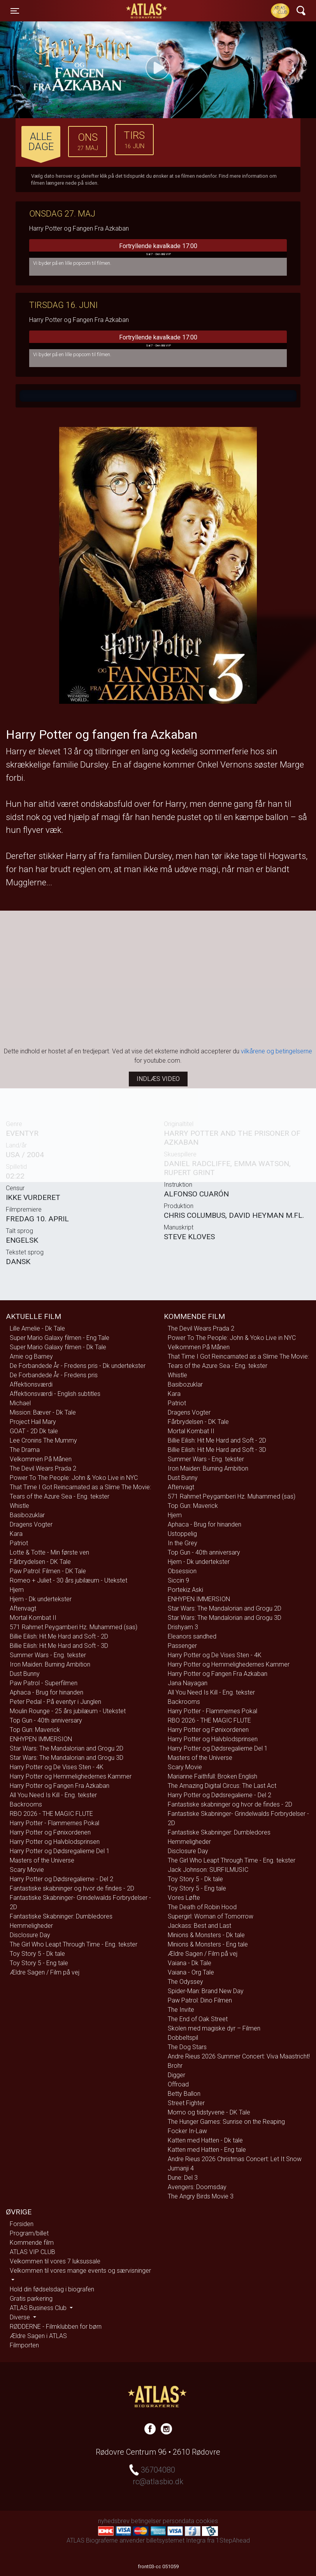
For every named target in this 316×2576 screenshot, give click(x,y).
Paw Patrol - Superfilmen (43, 1683)
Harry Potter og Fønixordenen (50, 1832)
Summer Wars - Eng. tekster (48, 1655)
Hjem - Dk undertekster (41, 1599)
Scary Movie (27, 1869)
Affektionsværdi (31, 1384)
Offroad (178, 2084)
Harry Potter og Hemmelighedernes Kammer (71, 1776)
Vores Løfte (184, 1897)
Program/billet (29, 2233)
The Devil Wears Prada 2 (43, 1468)
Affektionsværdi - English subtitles (55, 1393)
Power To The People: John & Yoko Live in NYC (74, 1477)
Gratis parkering (31, 2298)
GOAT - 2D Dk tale (34, 1431)
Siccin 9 (178, 1580)
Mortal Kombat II (33, 1617)
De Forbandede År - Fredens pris (54, 1375)
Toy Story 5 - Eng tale (39, 1963)
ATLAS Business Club (39, 2308)
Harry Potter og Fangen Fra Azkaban (59, 1785)
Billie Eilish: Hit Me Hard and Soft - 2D (59, 1636)
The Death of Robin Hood (202, 1907)
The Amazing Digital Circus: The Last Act (222, 1785)
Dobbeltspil (183, 2037)
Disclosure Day (30, 1935)
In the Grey (182, 1543)
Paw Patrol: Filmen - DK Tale (48, 1571)
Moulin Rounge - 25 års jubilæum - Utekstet (68, 1711)
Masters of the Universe (42, 1860)
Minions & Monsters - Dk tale (206, 1935)
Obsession (182, 1571)
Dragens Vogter (31, 1524)
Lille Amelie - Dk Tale (37, 1328)
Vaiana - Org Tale (191, 1972)
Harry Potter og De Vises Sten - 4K (57, 1767)
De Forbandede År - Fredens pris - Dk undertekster (78, 1365)
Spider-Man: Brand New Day (206, 1991)
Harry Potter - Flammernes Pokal (54, 1823)
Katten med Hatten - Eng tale (207, 2149)
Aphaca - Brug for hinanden (46, 1692)
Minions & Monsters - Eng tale (208, 1944)
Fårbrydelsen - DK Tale (40, 1561)
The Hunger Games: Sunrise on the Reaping (226, 2121)
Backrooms (26, 1804)
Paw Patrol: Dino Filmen (200, 2000)
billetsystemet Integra (175, 2540)
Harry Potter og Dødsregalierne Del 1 (60, 1851)
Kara (16, 1533)
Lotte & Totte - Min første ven (49, 1552)
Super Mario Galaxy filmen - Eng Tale (59, 1337)
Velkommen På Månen (41, 1459)
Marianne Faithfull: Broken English (212, 1776)
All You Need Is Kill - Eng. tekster (53, 1795)
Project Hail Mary (33, 1421)
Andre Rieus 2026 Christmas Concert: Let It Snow (235, 2159)
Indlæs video (158, 1079)
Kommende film (32, 2242)
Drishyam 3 (183, 1627)
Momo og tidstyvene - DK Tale (209, 2112)
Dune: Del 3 (183, 2177)
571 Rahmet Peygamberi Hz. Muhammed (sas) (73, 1627)
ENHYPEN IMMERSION (41, 1739)
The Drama (25, 1449)
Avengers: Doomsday (197, 2187)
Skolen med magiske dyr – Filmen (214, 2028)
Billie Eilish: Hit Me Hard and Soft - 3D (59, 1645)
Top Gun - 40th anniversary (46, 1720)
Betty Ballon (184, 2093)
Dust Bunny (25, 1673)
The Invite (181, 2009)
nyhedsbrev (114, 2521)
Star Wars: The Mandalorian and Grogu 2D (66, 1748)
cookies (207, 2521)
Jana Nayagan (187, 1683)
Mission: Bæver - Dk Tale (43, 1412)
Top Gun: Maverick (35, 1729)
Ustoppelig (182, 1533)
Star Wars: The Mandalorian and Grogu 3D (66, 1757)
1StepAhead (233, 2540)
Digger (176, 2075)
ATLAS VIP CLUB (32, 2252)
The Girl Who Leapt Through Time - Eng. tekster (73, 1944)
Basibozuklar (27, 1515)
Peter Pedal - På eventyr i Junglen (55, 1701)
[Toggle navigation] (15, 11)
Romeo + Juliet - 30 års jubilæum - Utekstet (68, 1580)
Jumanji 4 (181, 2168)
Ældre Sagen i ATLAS (38, 2336)
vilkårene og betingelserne (276, 1051)
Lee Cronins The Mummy (43, 1440)
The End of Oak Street (198, 2019)
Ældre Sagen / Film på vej (44, 1972)
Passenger (182, 1645)
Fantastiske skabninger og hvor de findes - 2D (72, 1888)
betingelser (146, 2521)
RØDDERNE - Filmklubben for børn (56, 2326)
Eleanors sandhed (192, 1636)
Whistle (19, 1505)
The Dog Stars (187, 2047)
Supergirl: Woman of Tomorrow (210, 1916)
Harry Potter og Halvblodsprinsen (55, 1841)
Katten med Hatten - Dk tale (205, 2140)
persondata (178, 2521)
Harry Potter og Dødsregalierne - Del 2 (61, 1879)
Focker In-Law (187, 2131)
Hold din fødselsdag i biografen (52, 2289)
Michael (20, 1403)
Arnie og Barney (31, 1356)
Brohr (175, 2065)
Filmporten (24, 2345)
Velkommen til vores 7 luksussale (55, 2261)
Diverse (21, 2317)
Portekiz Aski (185, 1589)
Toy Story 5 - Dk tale (37, 1953)
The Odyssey (185, 1981)
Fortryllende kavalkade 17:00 (158, 250)
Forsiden (21, 2224)
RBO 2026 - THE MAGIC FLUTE (51, 1813)
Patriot (19, 1543)
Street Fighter (186, 2103)
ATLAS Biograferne (147, 11)
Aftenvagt (23, 1608)
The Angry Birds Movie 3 (200, 2196)
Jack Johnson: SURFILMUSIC (208, 1869)
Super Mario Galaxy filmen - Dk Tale (58, 1347)
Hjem (17, 1589)
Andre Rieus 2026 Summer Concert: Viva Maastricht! (239, 2056)
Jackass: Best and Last (199, 1925)
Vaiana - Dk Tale (189, 1963)
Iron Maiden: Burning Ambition (50, 1664)
